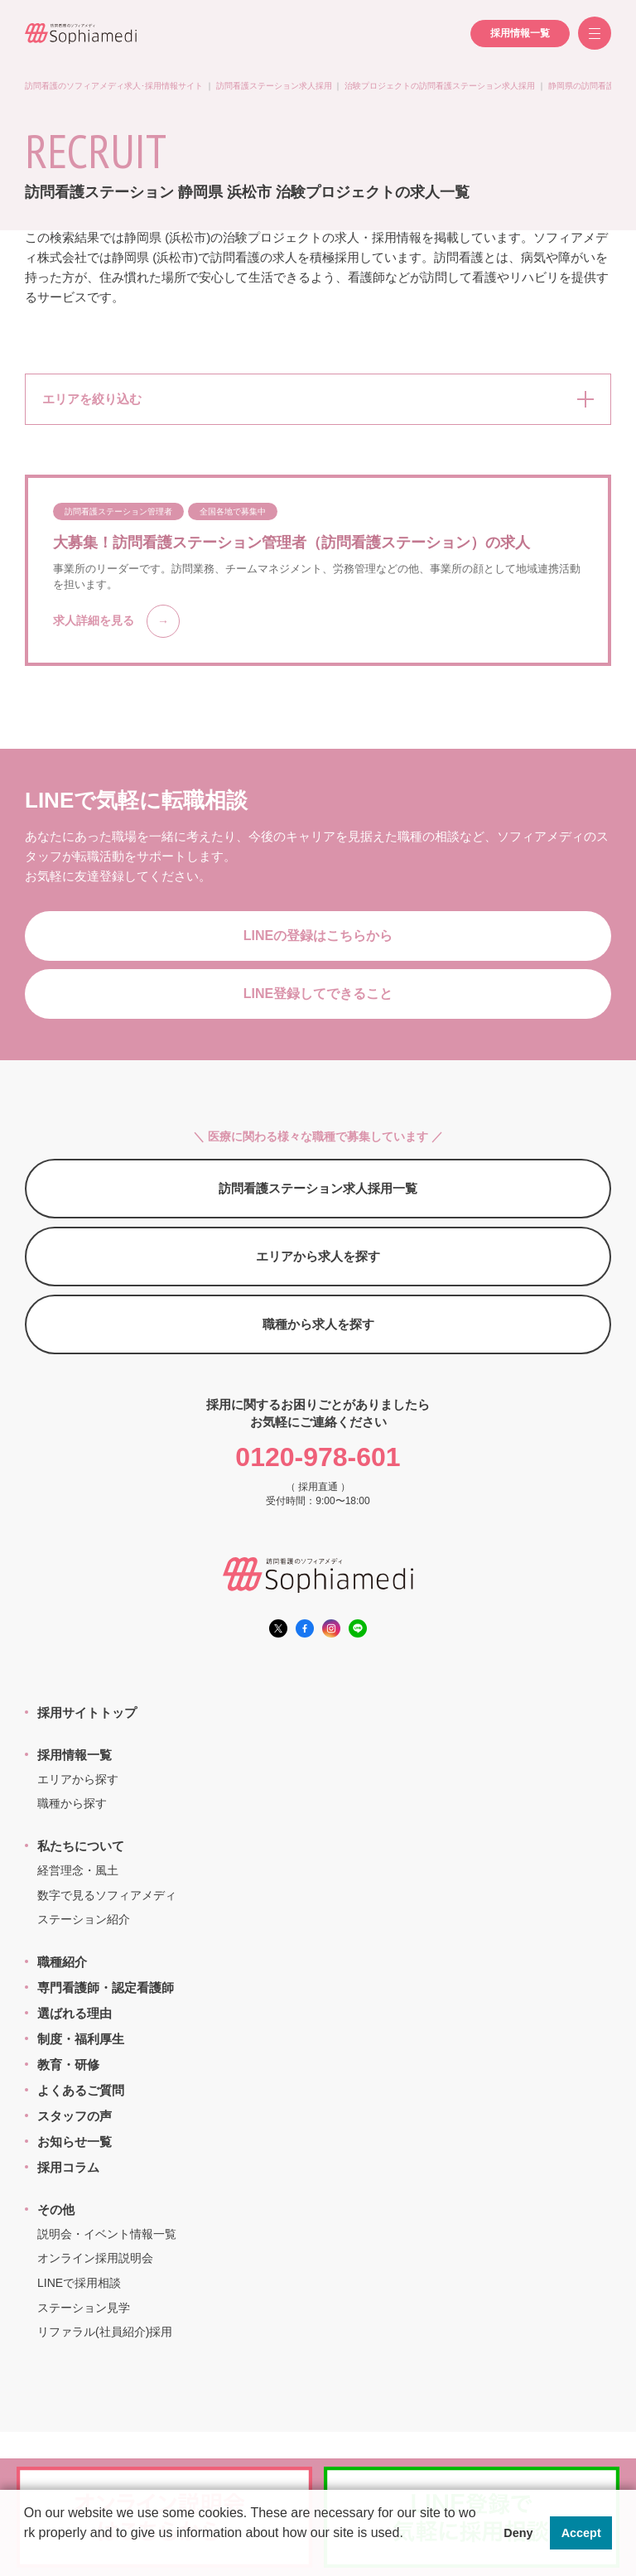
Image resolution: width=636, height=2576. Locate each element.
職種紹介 (62, 1962)
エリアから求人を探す (318, 1256)
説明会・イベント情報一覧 (106, 2234)
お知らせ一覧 (74, 2142)
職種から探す (72, 1803)
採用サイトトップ (87, 1712)
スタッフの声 (74, 2116)
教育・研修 (68, 2064)
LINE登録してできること (318, 994)
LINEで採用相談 (79, 2282)
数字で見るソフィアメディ (106, 1895)
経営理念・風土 (77, 1870)
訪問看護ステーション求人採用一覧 (318, 1188)
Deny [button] (518, 2533)
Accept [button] (581, 2533)
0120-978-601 (317, 1457)
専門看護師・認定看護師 (105, 1987)
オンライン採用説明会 (95, 2258)
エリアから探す (77, 1779)
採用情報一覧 (520, 33)
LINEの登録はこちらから (318, 936)
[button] (26, 2554)
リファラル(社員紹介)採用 (104, 2331)
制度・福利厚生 (80, 2039)
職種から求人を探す (318, 1324)
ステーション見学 (83, 2307)
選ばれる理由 (74, 2013)
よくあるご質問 (80, 2090)
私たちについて (80, 1846)
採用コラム (68, 2167)
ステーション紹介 (83, 1919)
